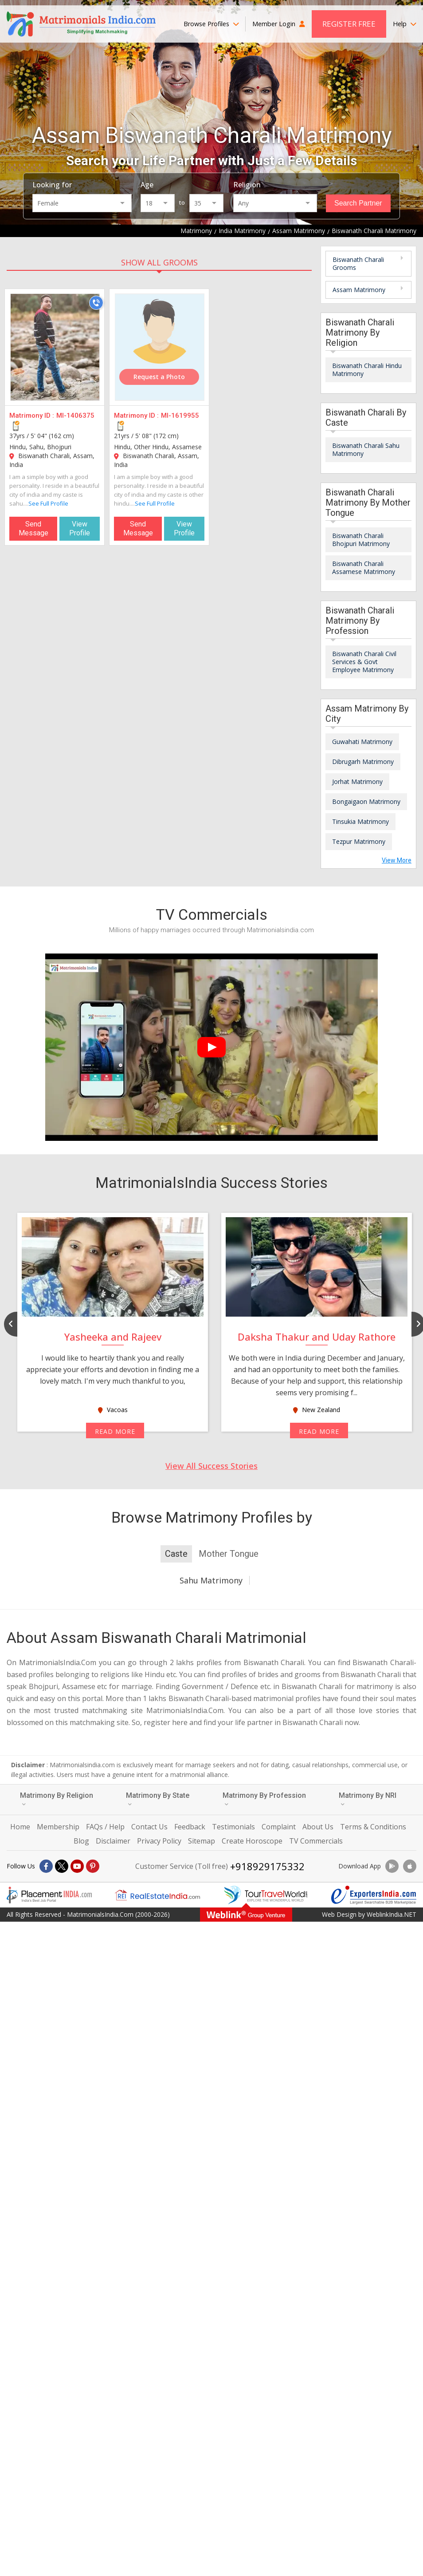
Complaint (279, 1827)
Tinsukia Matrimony (360, 821)
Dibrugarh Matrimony (363, 761)
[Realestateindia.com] (157, 1895)
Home (20, 1827)
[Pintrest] (92, 1866)
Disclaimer (113, 1841)
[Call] (96, 303)
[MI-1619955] (159, 347)
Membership (58, 1827)
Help (404, 24)
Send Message (33, 528)
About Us (317, 1827)
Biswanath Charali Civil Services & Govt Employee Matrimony (364, 661)
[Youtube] (77, 1866)
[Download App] (392, 1866)
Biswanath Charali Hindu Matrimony (367, 369)
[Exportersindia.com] (373, 1895)
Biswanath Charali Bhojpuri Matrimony (361, 539)
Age (147, 185)
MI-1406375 (75, 415)
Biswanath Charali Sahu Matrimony (366, 449)
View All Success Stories (211, 1465)
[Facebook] (46, 1866)
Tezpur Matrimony (358, 841)
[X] (61, 1866)
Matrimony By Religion (56, 1799)
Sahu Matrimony (211, 1580)
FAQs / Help (105, 1827)
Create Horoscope (252, 1841)
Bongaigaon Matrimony (366, 801)
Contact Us (149, 1827)
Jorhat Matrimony (357, 781)
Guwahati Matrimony (362, 741)
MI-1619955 (180, 415)
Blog (81, 1841)
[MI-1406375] (55, 347)
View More (396, 860)
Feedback (189, 1827)
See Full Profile (48, 503)
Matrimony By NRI (367, 1799)
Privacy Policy (159, 1841)
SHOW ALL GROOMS (159, 262)
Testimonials (233, 1827)
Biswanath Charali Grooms (358, 263)
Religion (247, 185)
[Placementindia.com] (49, 1895)
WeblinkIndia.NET (391, 1914)
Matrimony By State (157, 1799)
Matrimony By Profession (264, 1799)
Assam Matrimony (359, 289)
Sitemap (201, 1841)
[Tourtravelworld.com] (265, 1895)
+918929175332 (267, 1866)
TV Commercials (316, 1841)
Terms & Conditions (373, 1827)
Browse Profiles (211, 24)
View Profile (79, 528)
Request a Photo (159, 376)
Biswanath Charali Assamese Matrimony (363, 567)
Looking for (52, 185)
